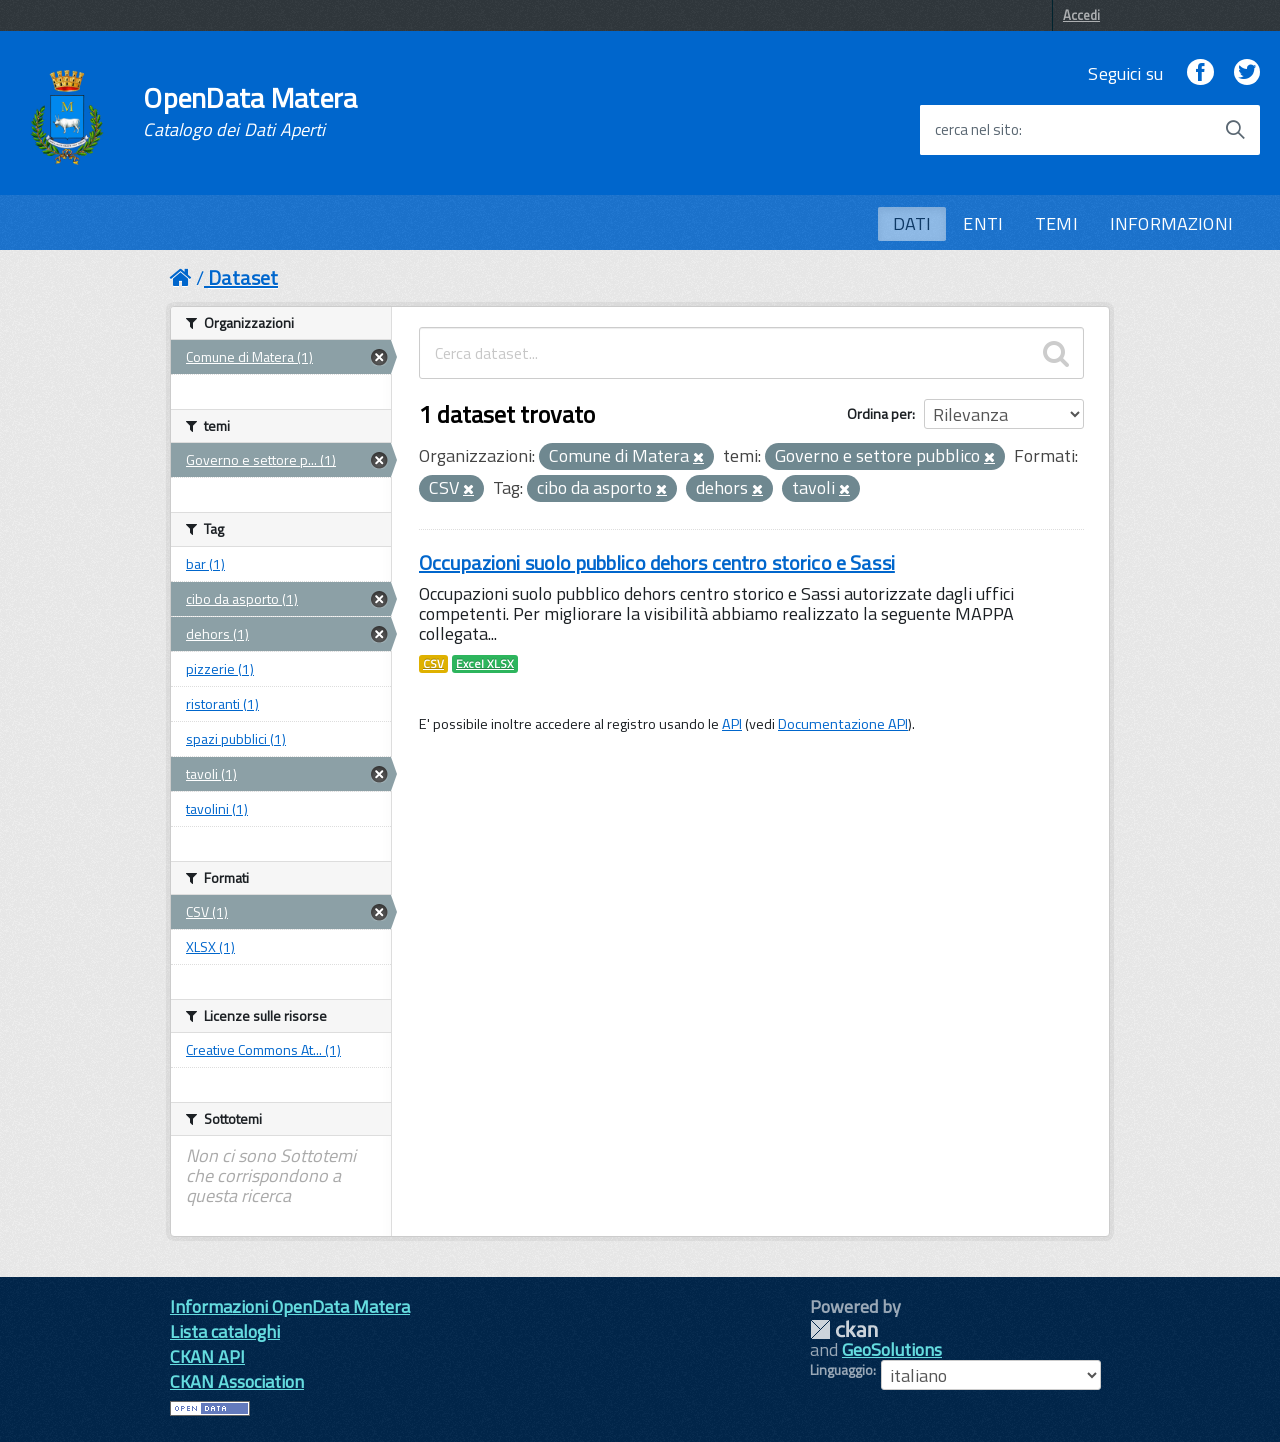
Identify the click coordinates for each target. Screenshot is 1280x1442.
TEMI (1056, 223)
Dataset (243, 277)
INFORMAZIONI (1171, 223)
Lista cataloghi (225, 1331)
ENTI (983, 223)
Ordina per (879, 413)
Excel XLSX (485, 664)
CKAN (844, 1329)
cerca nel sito (977, 130)
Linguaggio (841, 1370)
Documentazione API (843, 724)
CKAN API (207, 1356)
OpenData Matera (250, 112)
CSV (433, 664)
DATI (912, 223)
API (732, 724)
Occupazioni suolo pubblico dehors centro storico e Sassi (657, 562)
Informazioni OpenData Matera (290, 1306)
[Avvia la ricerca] (1235, 130)
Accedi (1081, 15)
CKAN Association (237, 1381)
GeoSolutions (892, 1349)
